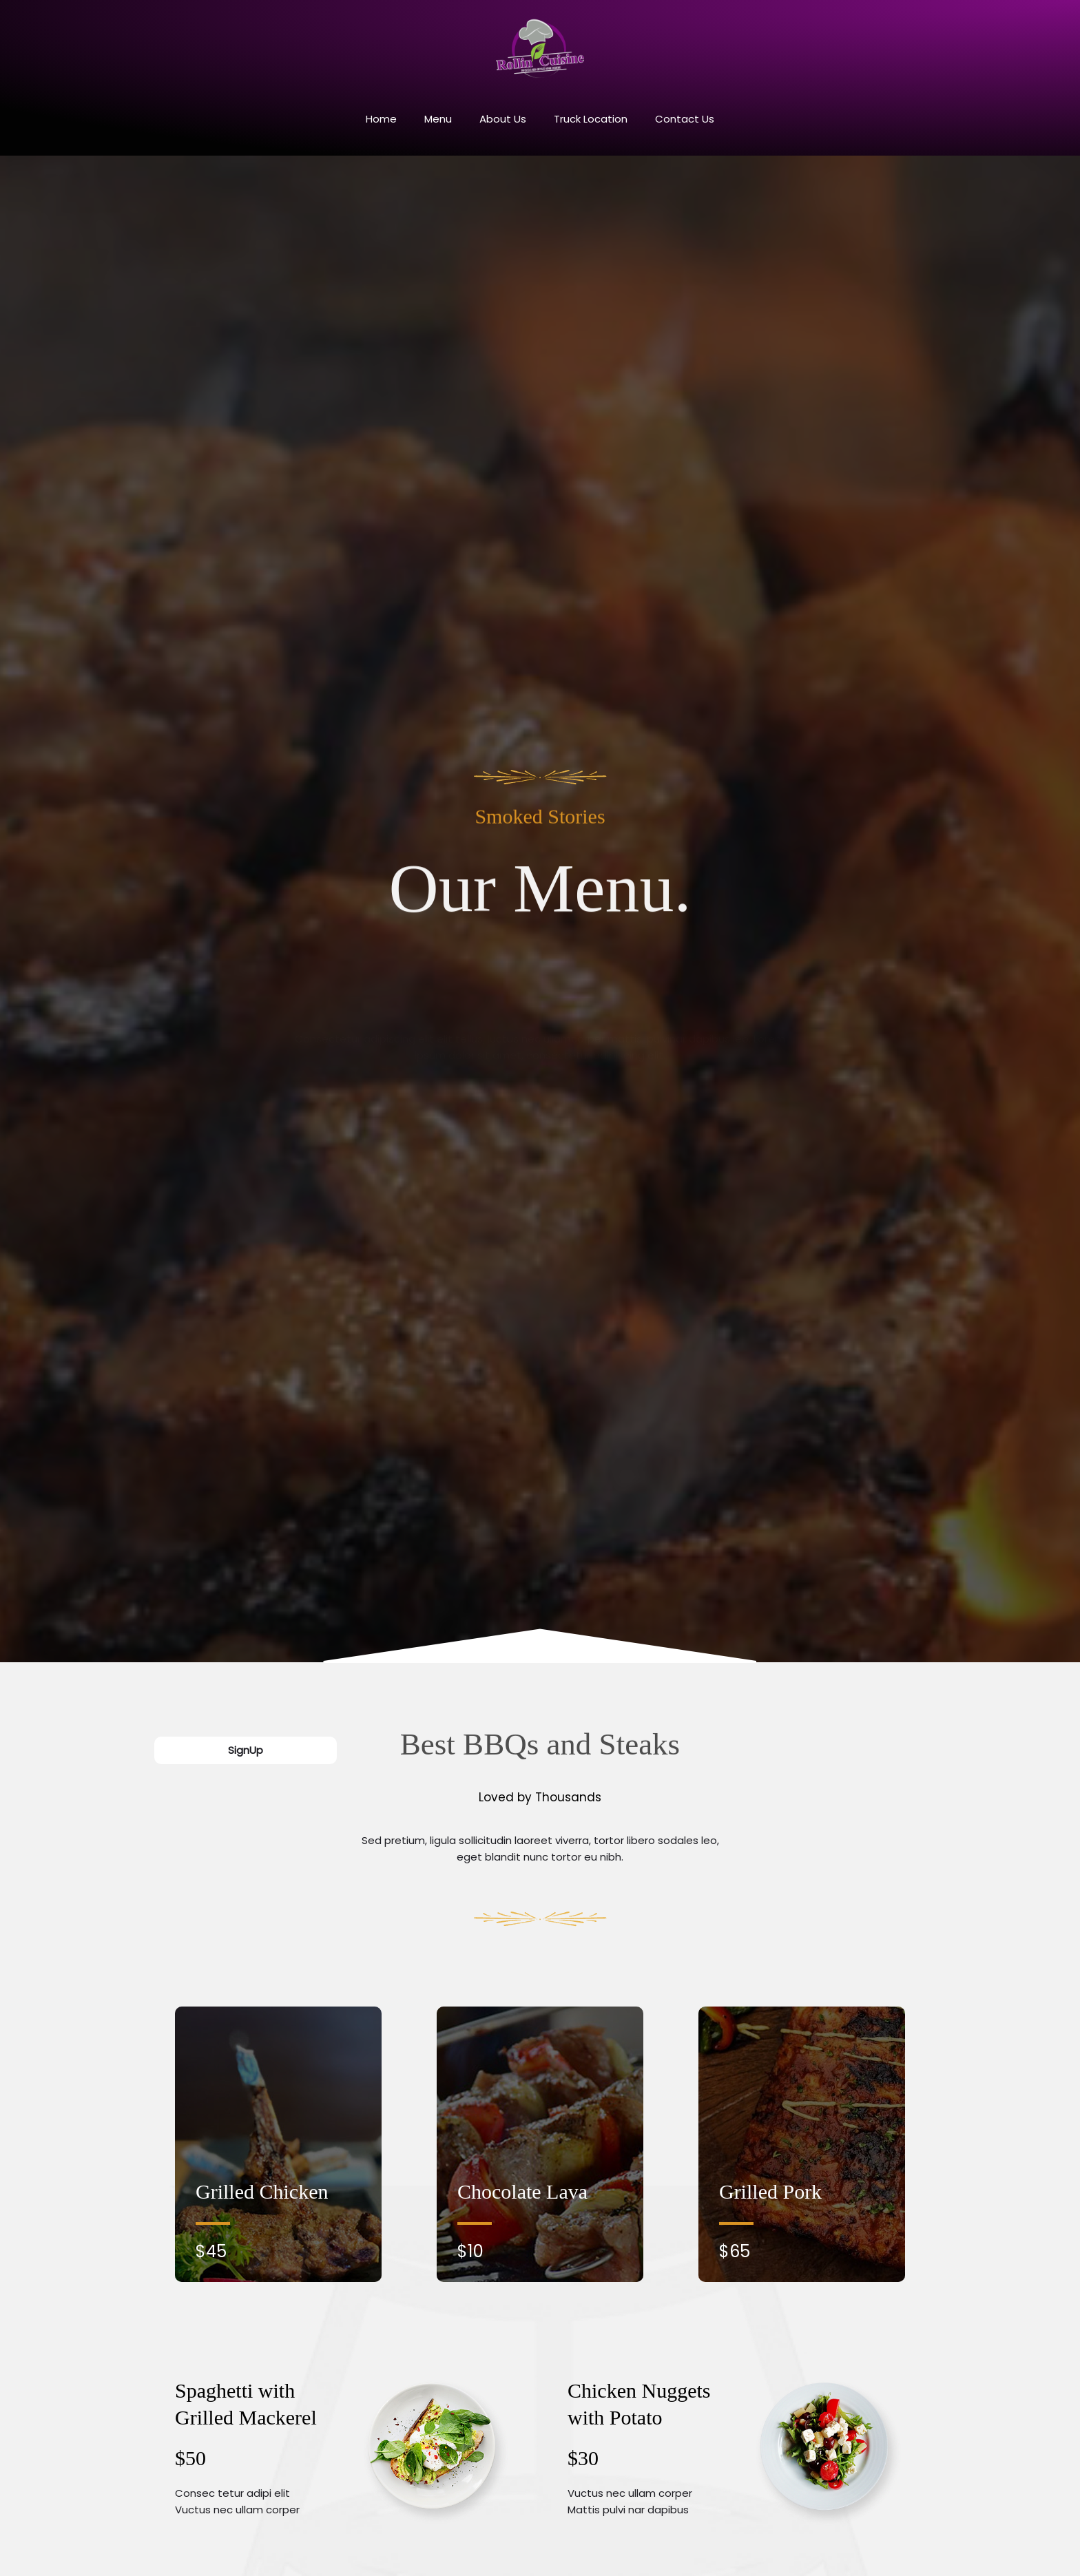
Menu (438, 119)
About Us (502, 119)
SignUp (245, 1750)
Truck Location (590, 119)
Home (381, 119)
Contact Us (684, 119)
